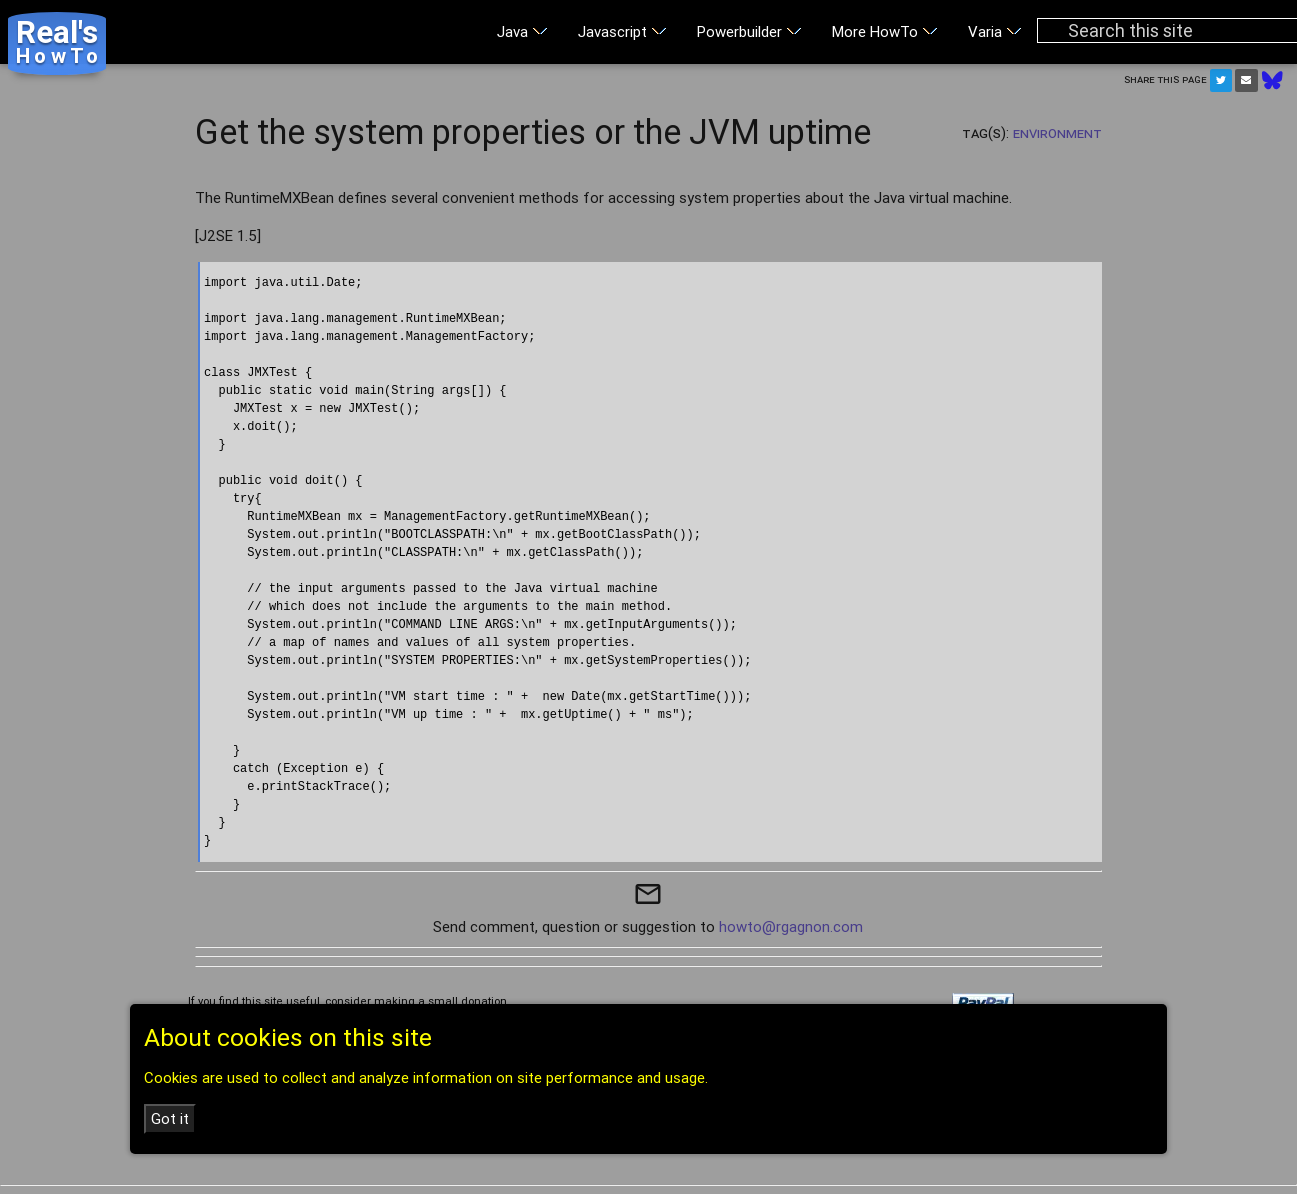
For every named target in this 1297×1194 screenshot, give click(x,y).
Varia (995, 31)
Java (522, 31)
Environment (1057, 132)
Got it (170, 1118)
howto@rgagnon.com (791, 926)
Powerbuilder (749, 31)
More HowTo (885, 31)
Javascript (622, 31)
